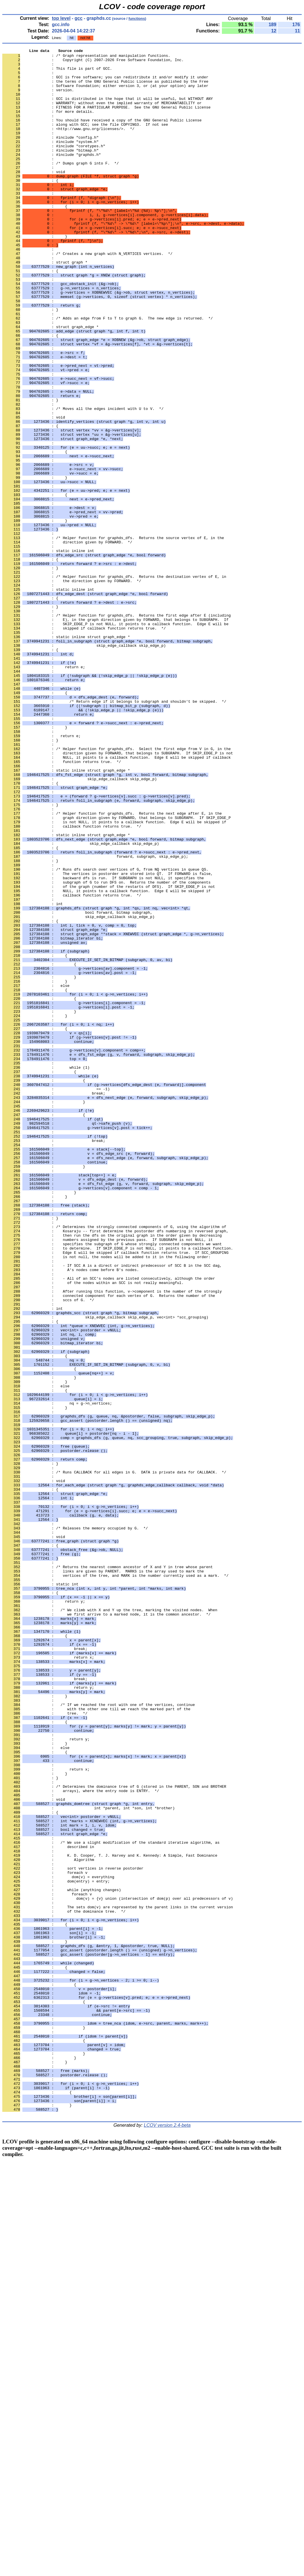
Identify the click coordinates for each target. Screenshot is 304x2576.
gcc (79, 18)
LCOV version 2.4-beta (167, 2538)
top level (61, 18)
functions (136, 18)
